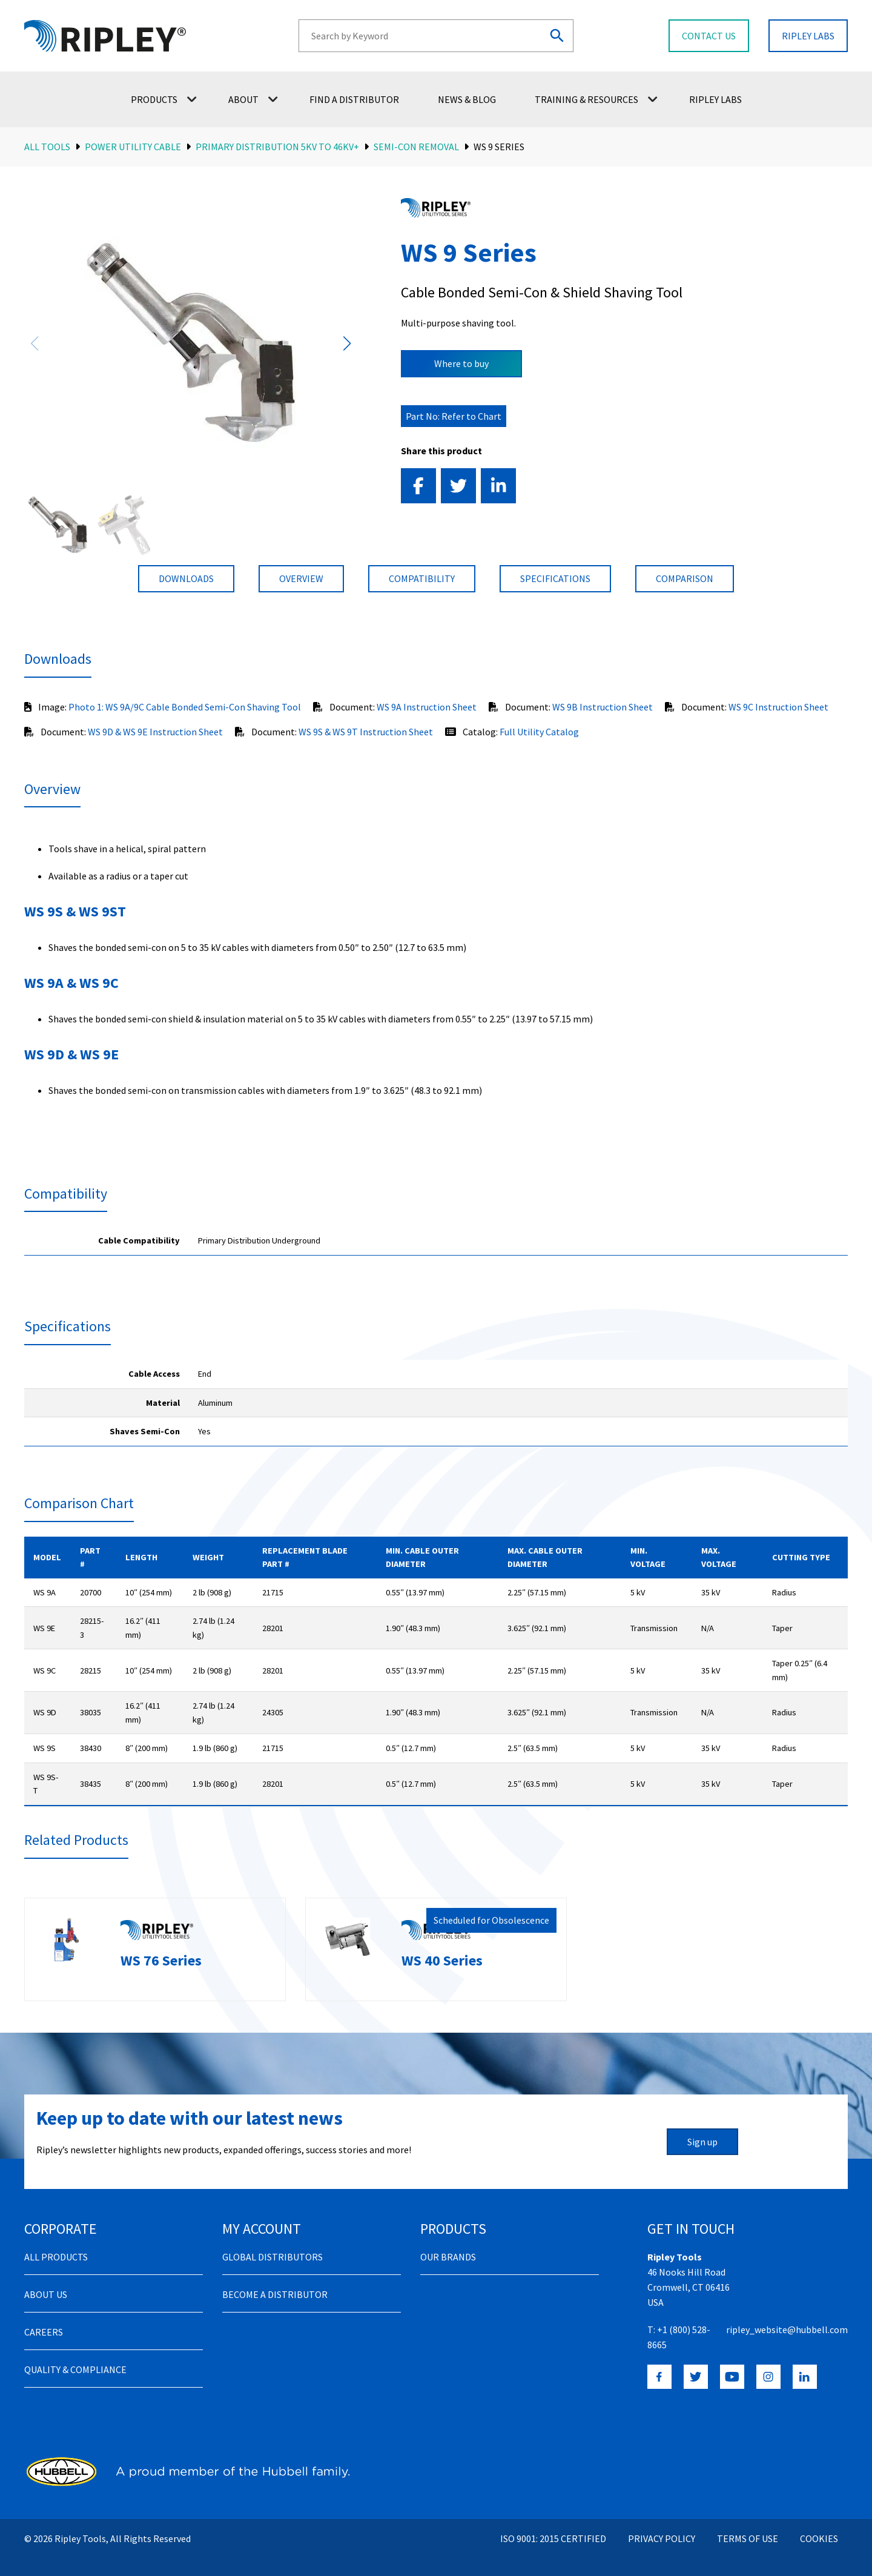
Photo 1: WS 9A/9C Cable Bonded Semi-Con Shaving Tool (184, 707)
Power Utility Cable (133, 147)
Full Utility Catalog (539, 732)
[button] (346, 343)
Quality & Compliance (75, 2355)
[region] (436, 1241)
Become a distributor (275, 2280)
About (253, 99)
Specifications (555, 578)
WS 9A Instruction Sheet (427, 707)
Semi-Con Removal (416, 147)
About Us (45, 2280)
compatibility (422, 578)
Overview (301, 578)
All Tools (47, 147)
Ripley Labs (715, 99)
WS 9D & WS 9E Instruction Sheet (155, 732)
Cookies (819, 2524)
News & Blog (467, 99)
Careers (43, 2318)
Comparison (684, 578)
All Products (56, 2243)
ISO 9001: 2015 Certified (553, 2524)
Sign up (702, 2128)
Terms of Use (747, 2524)
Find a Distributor (354, 99)
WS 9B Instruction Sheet (602, 707)
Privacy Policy (661, 2524)
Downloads (186, 578)
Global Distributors (272, 2243)
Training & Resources (596, 99)
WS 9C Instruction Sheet (778, 707)
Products (164, 99)
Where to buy (461, 363)
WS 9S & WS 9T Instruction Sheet (366, 732)
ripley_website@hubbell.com (787, 2315)
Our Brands (448, 2243)
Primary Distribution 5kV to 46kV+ (277, 147)
